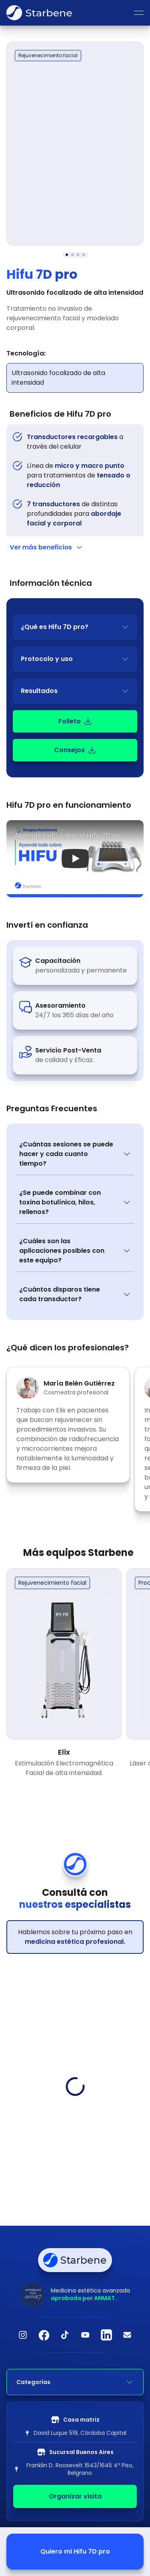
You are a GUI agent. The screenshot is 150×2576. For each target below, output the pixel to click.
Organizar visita (75, 2496)
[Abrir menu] (139, 13)
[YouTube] (86, 2335)
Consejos (75, 750)
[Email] (127, 2335)
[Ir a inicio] (39, 13)
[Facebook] (44, 2335)
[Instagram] (23, 2335)
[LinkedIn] (106, 2335)
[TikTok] (65, 2335)
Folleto (75, 721)
